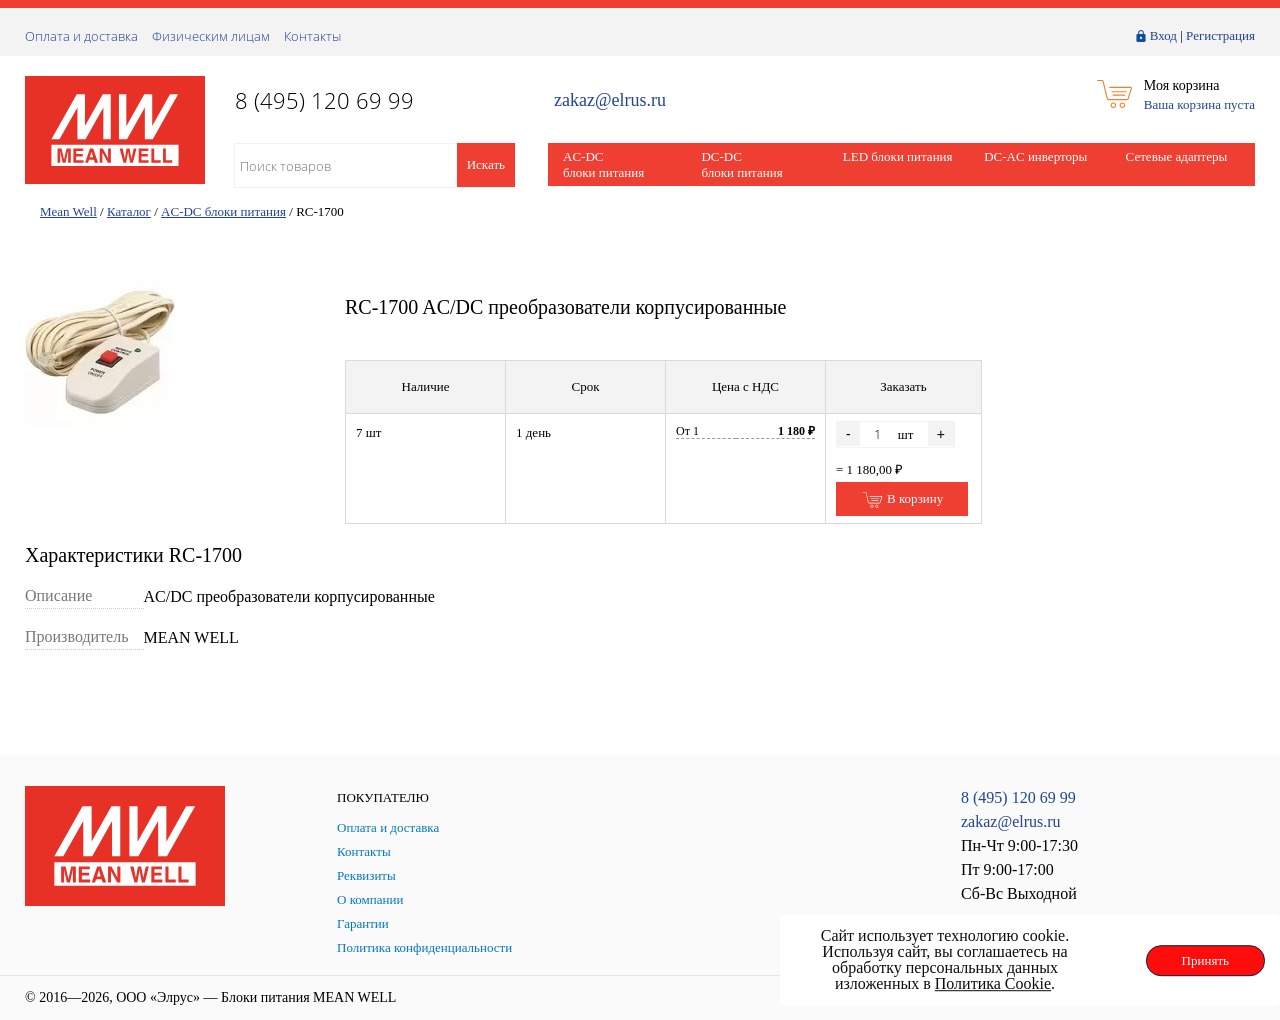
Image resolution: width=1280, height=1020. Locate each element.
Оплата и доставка (81, 36)
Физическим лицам (211, 36)
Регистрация (1220, 35)
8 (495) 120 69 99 (1018, 797)
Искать (486, 164)
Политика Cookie (993, 983)
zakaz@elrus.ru (610, 100)
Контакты (312, 36)
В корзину (902, 500)
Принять (1205, 960)
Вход (1163, 35)
